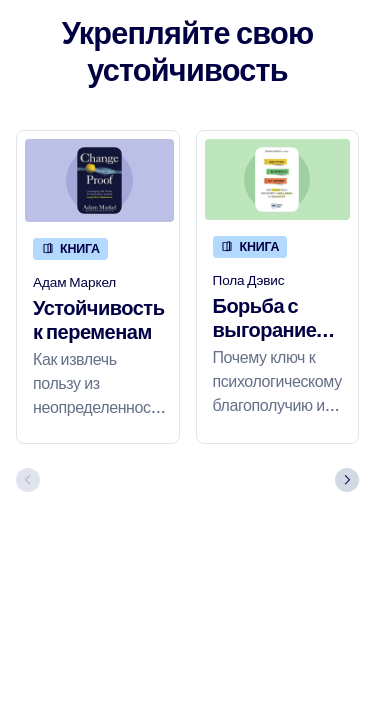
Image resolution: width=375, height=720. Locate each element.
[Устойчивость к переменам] (99, 181)
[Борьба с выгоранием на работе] (278, 180)
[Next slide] (347, 480)
